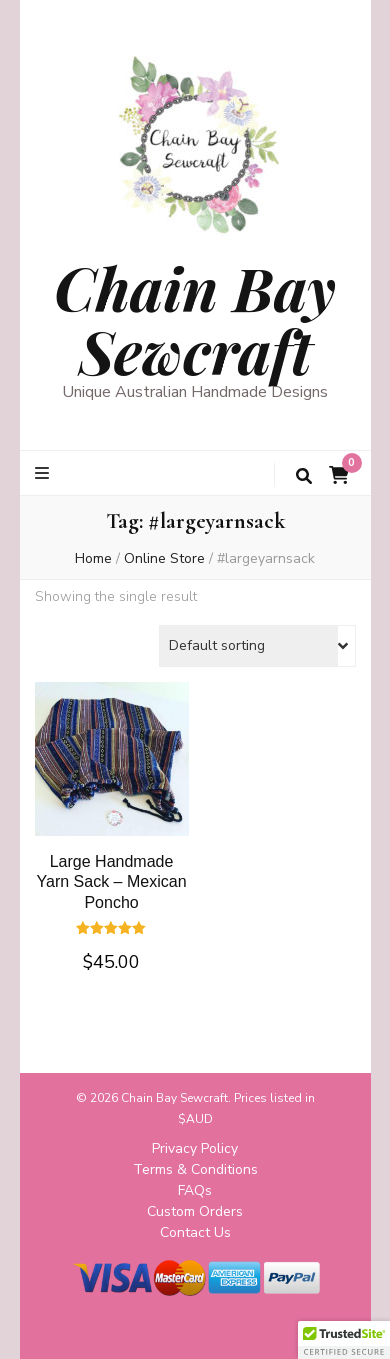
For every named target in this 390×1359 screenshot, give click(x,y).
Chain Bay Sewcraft (195, 318)
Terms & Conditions (195, 1169)
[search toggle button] (304, 476)
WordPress (263, 1327)
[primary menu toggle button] (44, 473)
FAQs (195, 1190)
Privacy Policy (195, 1148)
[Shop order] (257, 646)
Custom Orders (195, 1211)
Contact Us (195, 1232)
